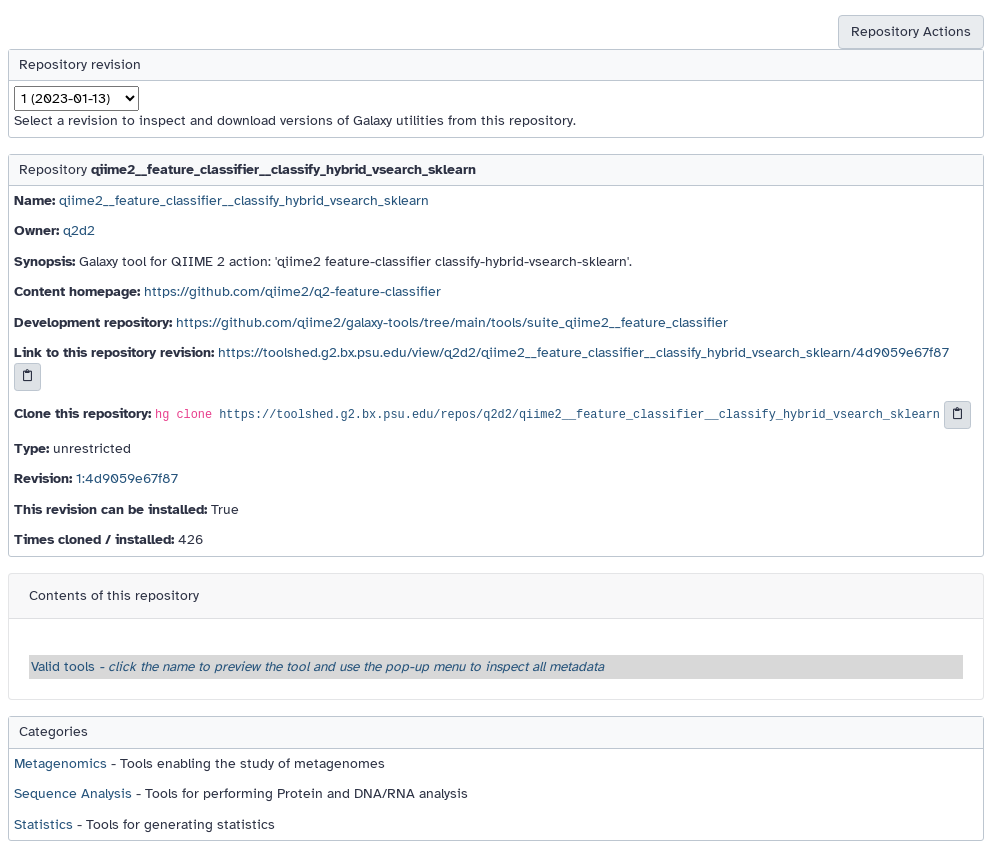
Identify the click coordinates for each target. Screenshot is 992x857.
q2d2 (79, 230)
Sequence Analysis (73, 793)
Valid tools (317, 666)
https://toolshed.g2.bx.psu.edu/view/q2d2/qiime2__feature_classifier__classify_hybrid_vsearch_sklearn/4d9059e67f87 (583, 352)
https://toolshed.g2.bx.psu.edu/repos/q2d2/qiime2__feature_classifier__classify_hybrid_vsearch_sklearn (579, 415)
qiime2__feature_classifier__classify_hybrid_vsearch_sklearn (244, 200)
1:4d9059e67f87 (127, 478)
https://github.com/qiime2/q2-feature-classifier (292, 291)
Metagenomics (60, 763)
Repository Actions (911, 31)
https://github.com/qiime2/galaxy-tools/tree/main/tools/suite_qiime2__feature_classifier (452, 322)
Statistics (43, 824)
